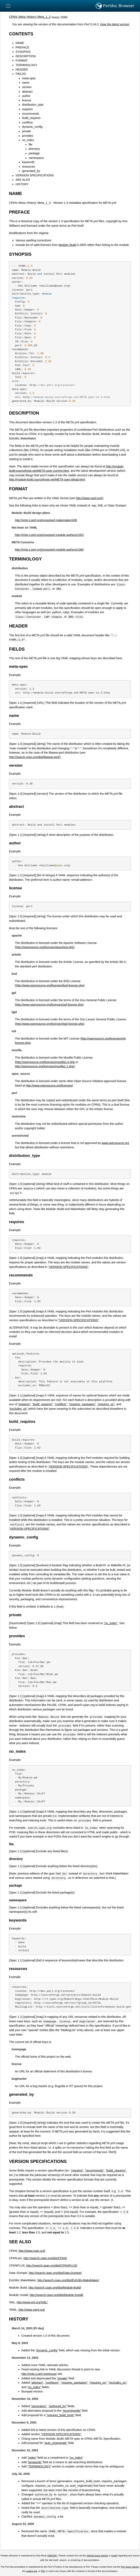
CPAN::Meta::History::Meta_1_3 (30, 16)
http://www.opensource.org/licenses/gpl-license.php (49, 1004)
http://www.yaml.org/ (89, 498)
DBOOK (52, 2555)
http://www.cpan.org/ (32, 2250)
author (26, 95)
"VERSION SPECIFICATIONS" (68, 1266)
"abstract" (37, 2382)
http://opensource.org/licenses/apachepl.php (44, 947)
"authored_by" (57, 2406)
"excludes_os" (18, 1408)
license (26, 100)
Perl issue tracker (130, 2567)
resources (28, 166)
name (25, 82)
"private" (62, 2378)
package (34, 153)
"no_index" (111, 1623)
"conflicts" (60, 1404)
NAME (20, 43)
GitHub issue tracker (97, 2555)
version (26, 87)
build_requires (31, 118)
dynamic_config (32, 126)
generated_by (31, 171)
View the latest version (114, 24)
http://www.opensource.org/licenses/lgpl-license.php (49, 1023)
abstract (27, 91)
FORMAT (22, 60)
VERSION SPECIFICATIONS (35, 175)
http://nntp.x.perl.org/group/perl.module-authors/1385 (49, 549)
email (114, 2555)
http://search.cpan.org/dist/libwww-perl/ (34, 757)
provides (27, 135)
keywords (28, 162)
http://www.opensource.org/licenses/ (49, 1085)
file (30, 144)
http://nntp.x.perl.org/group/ (39, 2373)
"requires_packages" (82, 1404)
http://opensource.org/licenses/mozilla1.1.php (44, 1066)
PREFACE (22, 47)
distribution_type (32, 104)
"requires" (24, 1404)
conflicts (27, 122)
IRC (43, 2571)
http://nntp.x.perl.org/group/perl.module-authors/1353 (49, 535)
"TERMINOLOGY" (39, 2466)
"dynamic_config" (47, 2350)
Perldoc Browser (115, 6)
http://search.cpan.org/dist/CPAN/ (45, 2258)
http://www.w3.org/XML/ (32, 2302)
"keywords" (35, 2462)
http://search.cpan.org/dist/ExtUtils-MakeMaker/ (68, 2280)
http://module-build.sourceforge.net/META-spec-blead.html (47, 479)
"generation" (39, 2406)
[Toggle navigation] (8, 6)
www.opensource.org (115, 1143)
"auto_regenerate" (56, 2443)
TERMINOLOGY (26, 65)
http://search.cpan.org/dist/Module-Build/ (54, 2287)
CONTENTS (21, 33)
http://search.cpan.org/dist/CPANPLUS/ (51, 2265)
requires (27, 109)
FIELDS (21, 73)
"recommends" (94, 2170)
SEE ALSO (23, 179)
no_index (28, 140)
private (26, 131)
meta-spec (29, 78)
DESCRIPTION (26, 56)
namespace (36, 157)
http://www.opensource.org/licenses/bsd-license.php (49, 985)
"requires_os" (105, 1404)
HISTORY (22, 184)
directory (34, 148)
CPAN (64, 17)
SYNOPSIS (23, 51)
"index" (32, 2457)
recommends (30, 113)
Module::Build (67, 245)
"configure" (52, 2382)
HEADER (22, 69)
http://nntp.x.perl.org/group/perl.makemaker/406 (46, 520)
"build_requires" (42, 1404)
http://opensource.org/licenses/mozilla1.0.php (45, 1062)
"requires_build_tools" (60, 2415)
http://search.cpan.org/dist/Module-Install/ (56, 2295)
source (55, 17)
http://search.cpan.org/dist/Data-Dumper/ (55, 2273)
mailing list (31, 2571)
